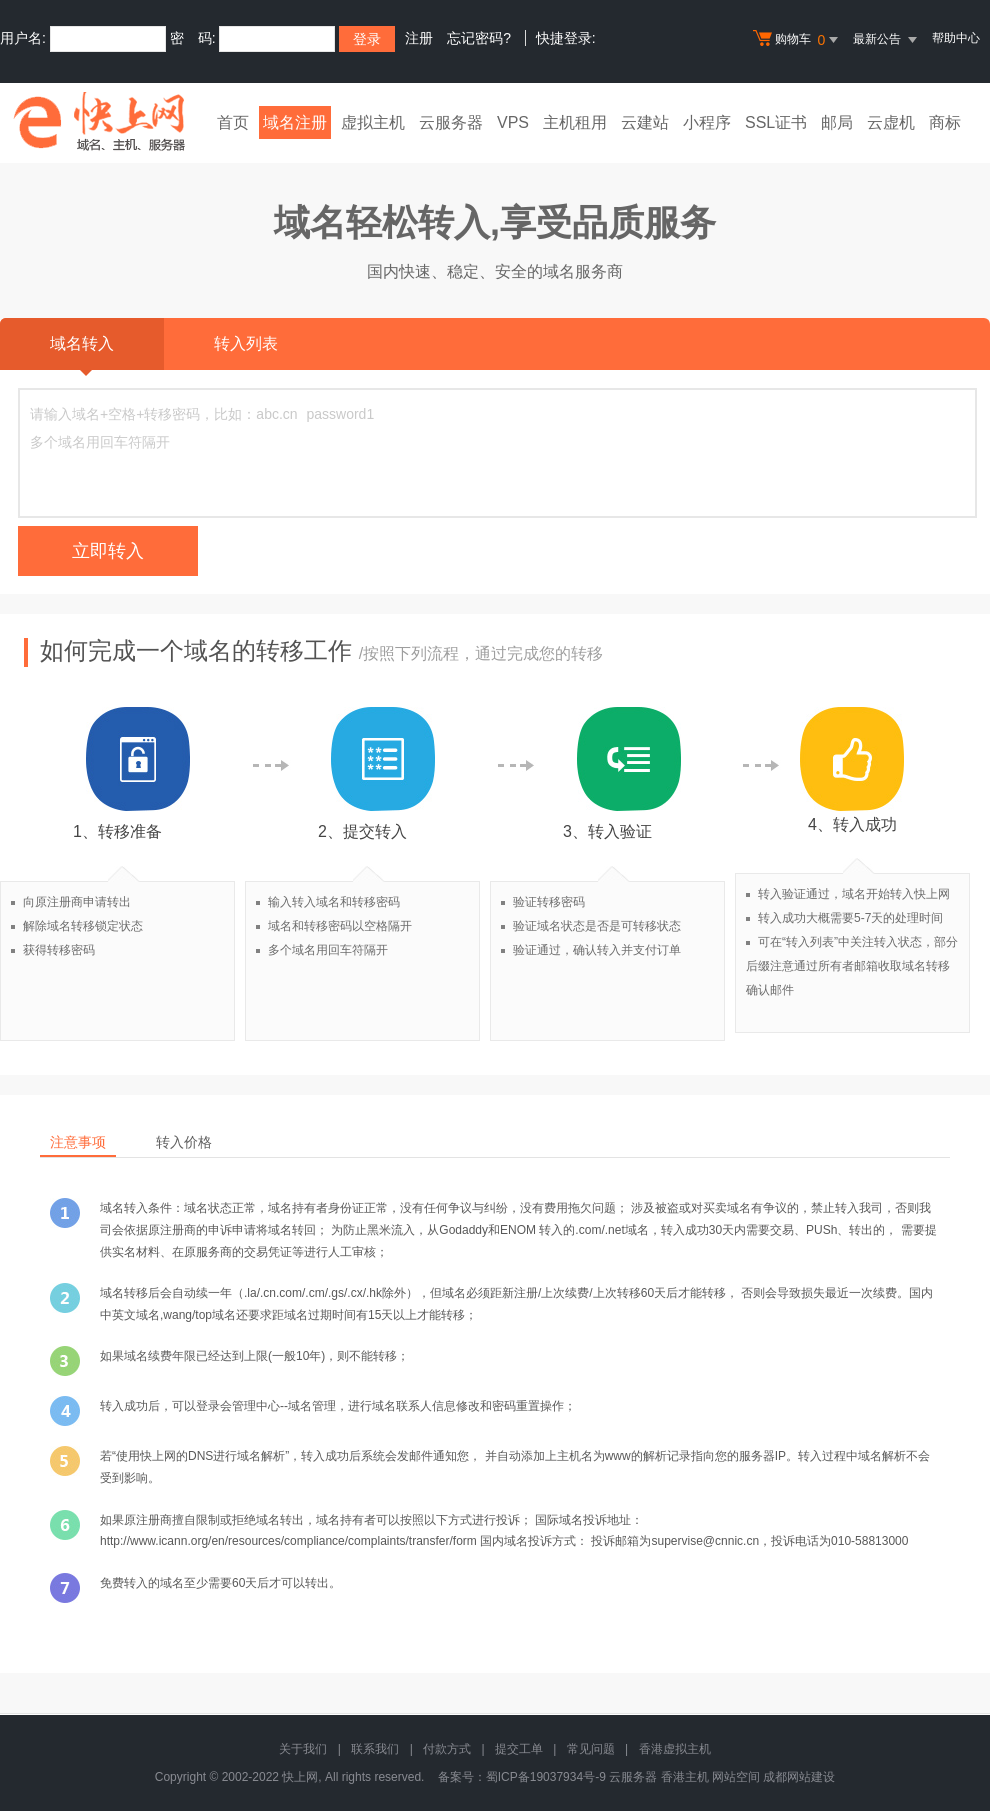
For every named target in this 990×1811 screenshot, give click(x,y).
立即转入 (108, 551)
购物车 (798, 40)
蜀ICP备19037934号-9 (546, 1777)
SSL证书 (776, 122)
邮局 (837, 122)
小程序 (707, 122)
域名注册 (295, 122)
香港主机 (685, 1777)
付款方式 (447, 1749)
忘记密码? (479, 38)
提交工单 (519, 1749)
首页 (233, 122)
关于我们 (303, 1749)
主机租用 (575, 122)
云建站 (645, 122)
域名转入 (82, 352)
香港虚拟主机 (675, 1749)
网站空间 (736, 1777)
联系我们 (375, 1749)
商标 (945, 122)
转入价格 (184, 1142)
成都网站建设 (799, 1777)
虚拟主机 (373, 122)
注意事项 (78, 1142)
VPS (513, 122)
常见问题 (591, 1749)
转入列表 (246, 343)
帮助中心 (956, 38)
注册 (419, 38)
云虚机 (891, 122)
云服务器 (451, 122)
